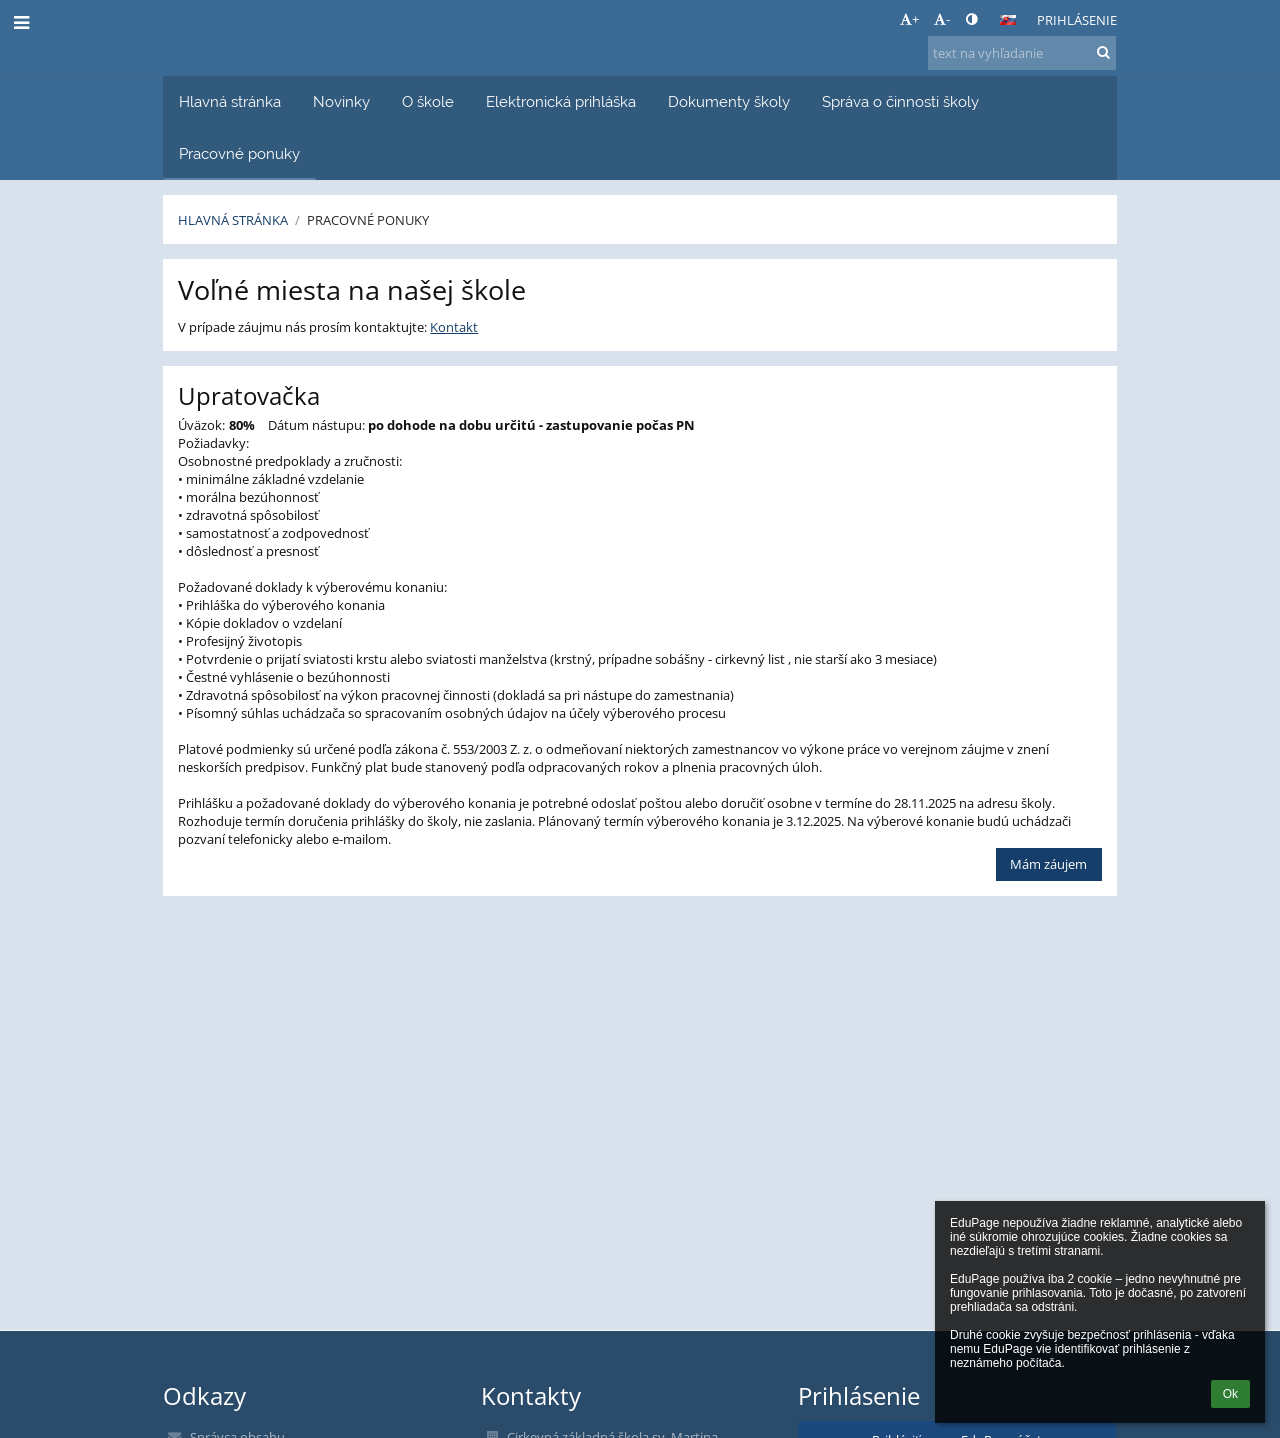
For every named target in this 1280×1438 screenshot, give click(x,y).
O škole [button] (428, 101)
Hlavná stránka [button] (230, 101)
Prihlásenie (1077, 20)
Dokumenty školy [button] (729, 101)
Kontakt (454, 327)
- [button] (942, 19)
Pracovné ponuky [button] (239, 153)
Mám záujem (1048, 864)
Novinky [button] (341, 101)
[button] (1008, 20)
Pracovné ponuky (368, 220)
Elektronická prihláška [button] (561, 101)
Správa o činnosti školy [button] (900, 101)
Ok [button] (1230, 1394)
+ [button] (909, 19)
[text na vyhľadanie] (1022, 53)
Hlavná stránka (233, 220)
